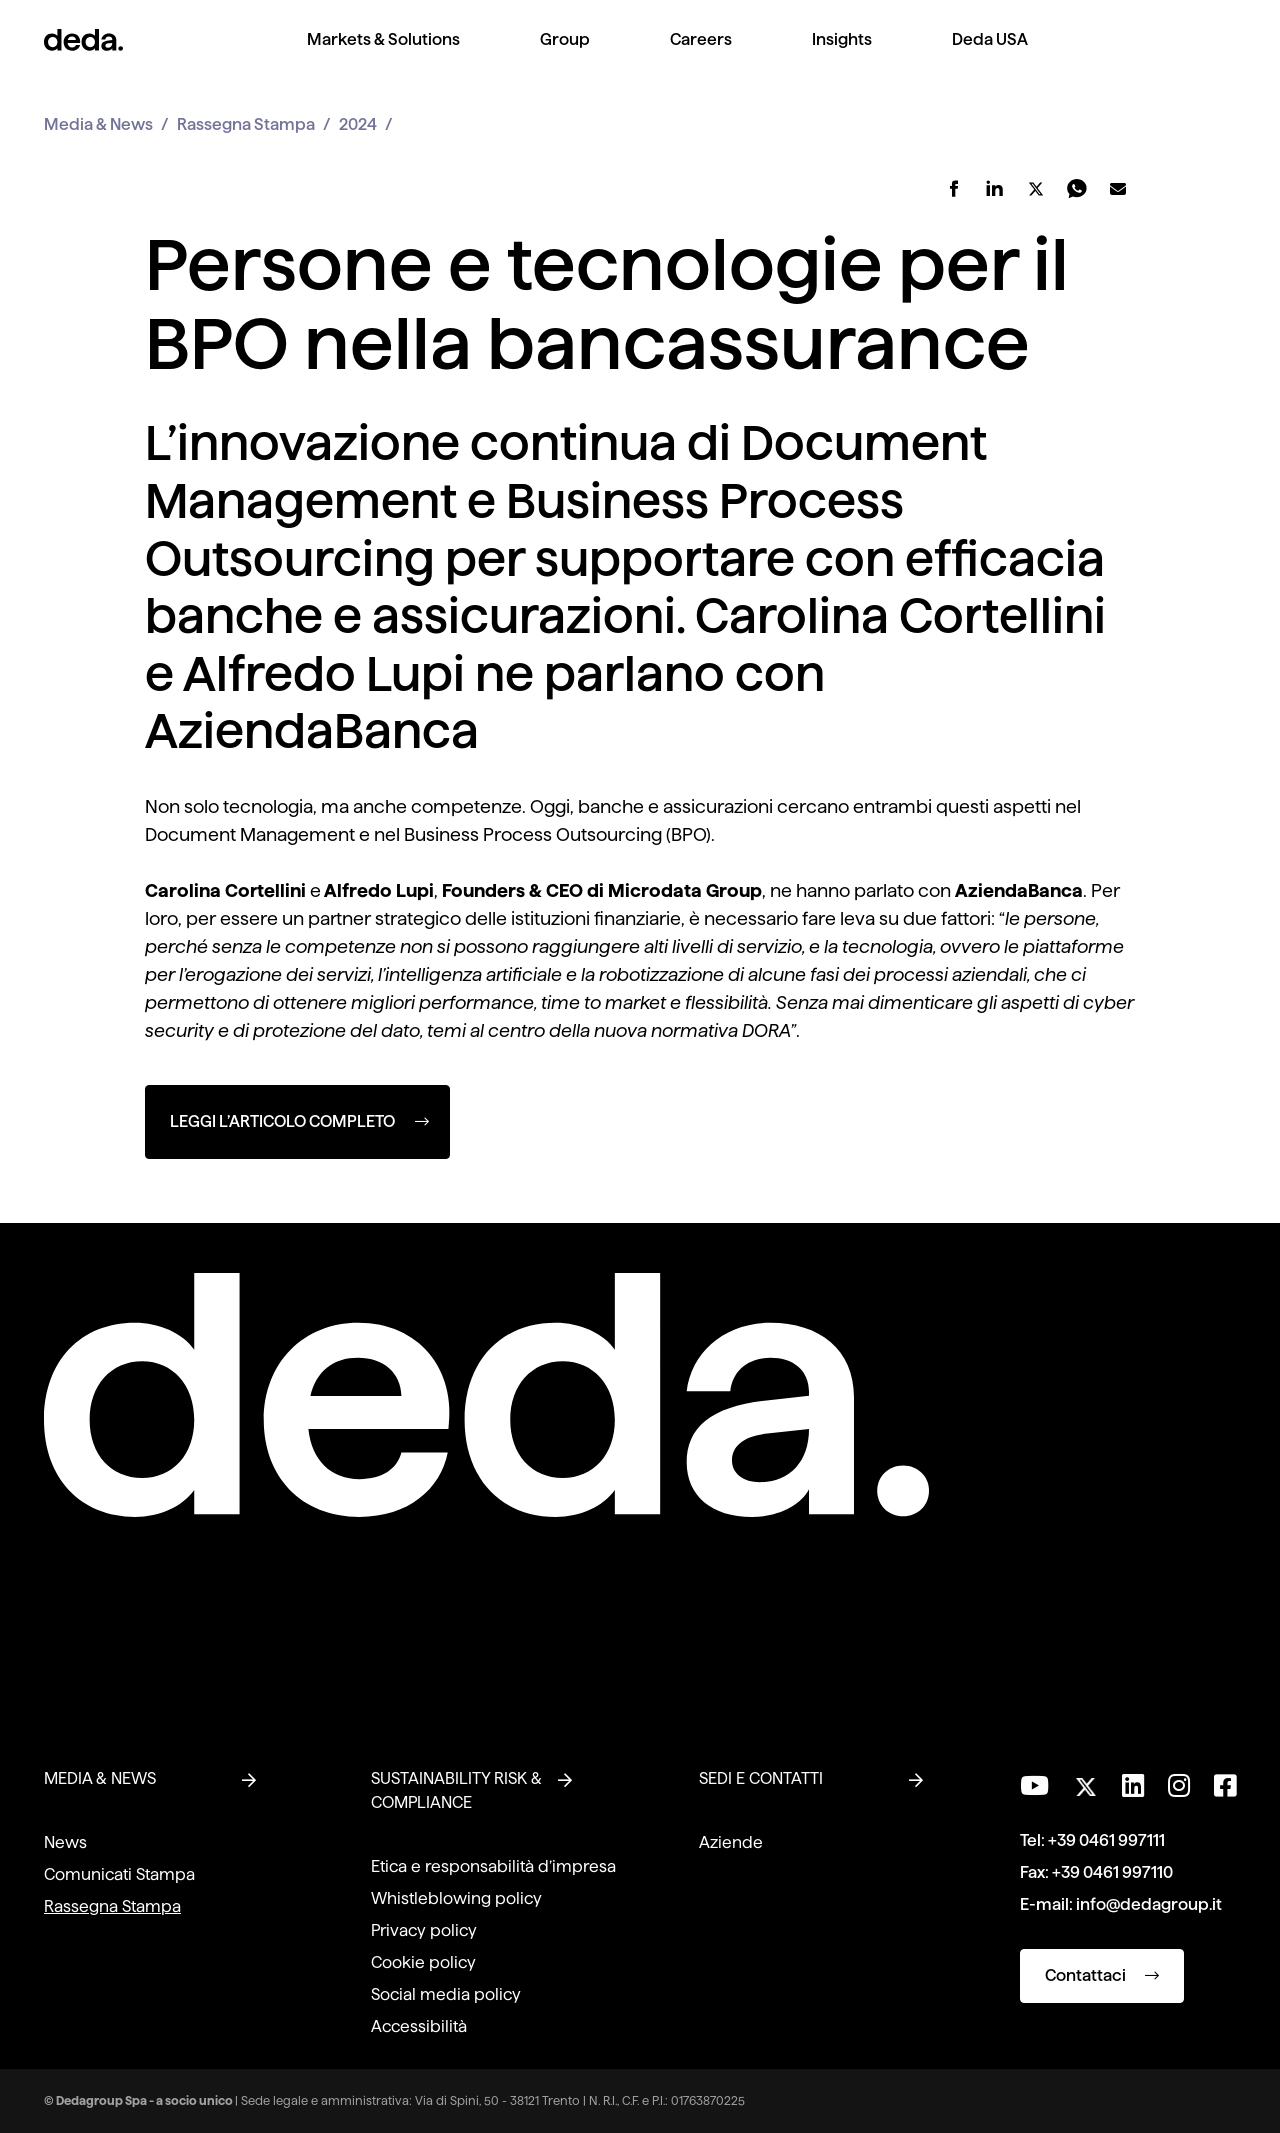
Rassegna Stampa (246, 124)
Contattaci (1102, 1975)
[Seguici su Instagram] (1179, 1786)
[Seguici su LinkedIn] (1133, 1786)
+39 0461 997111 (1106, 1840)
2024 (358, 124)
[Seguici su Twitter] (1085, 1781)
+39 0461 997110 (1112, 1872)
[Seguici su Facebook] (1225, 1786)
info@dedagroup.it (1149, 1904)
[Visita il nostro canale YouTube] (1034, 1786)
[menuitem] (383, 55)
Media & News (98, 124)
